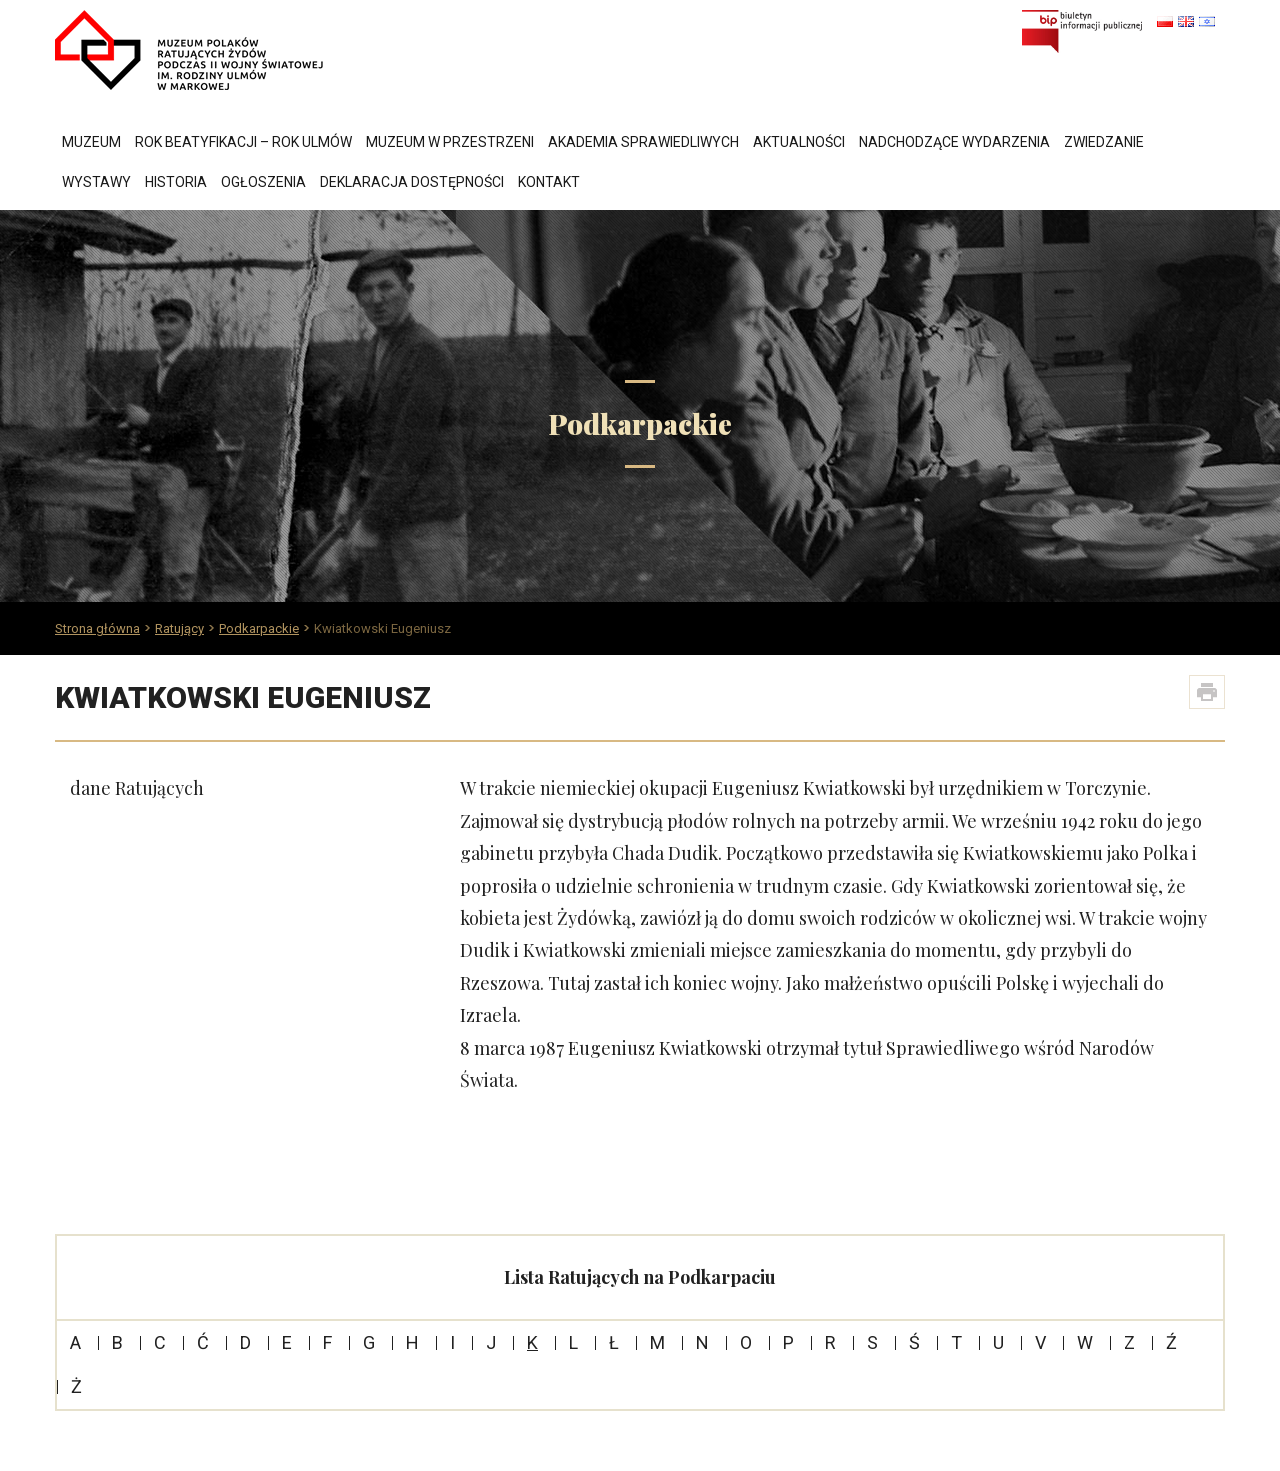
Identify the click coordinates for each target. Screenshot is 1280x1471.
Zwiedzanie (1104, 142)
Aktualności (799, 142)
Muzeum (91, 142)
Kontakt (549, 182)
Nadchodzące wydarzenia (954, 142)
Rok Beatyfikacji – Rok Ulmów (243, 142)
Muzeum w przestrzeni (450, 142)
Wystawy (96, 182)
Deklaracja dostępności (412, 182)
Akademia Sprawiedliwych (643, 142)
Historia (176, 182)
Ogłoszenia (263, 182)
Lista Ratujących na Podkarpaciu (640, 1277)
